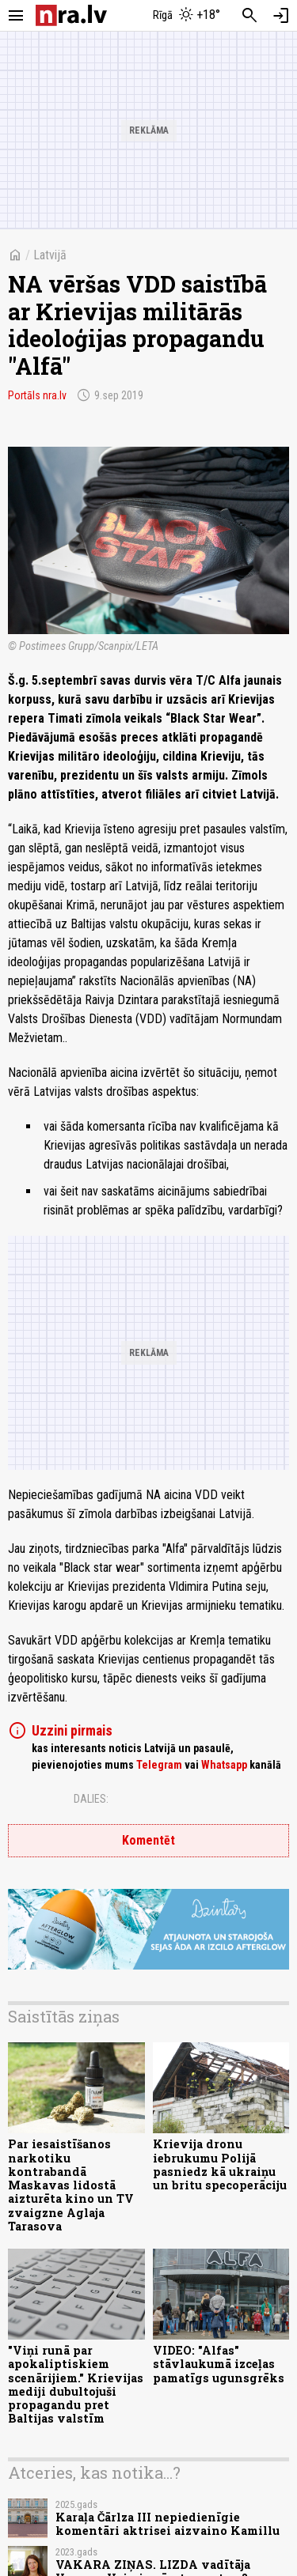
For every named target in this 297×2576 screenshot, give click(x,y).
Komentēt (148, 1840)
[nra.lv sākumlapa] (71, 15)
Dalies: (91, 1798)
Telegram (159, 1764)
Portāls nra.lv (37, 395)
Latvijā (50, 255)
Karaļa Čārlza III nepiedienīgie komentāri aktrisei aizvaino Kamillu (167, 2524)
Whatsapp (224, 1764)
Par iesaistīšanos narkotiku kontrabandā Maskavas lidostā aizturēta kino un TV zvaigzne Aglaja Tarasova (71, 2185)
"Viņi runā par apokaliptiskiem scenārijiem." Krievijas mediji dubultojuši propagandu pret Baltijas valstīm (75, 2384)
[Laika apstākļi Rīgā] (186, 16)
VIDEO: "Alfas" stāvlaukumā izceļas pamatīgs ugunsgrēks (218, 2364)
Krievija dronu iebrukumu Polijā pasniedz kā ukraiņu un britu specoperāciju (220, 2164)
